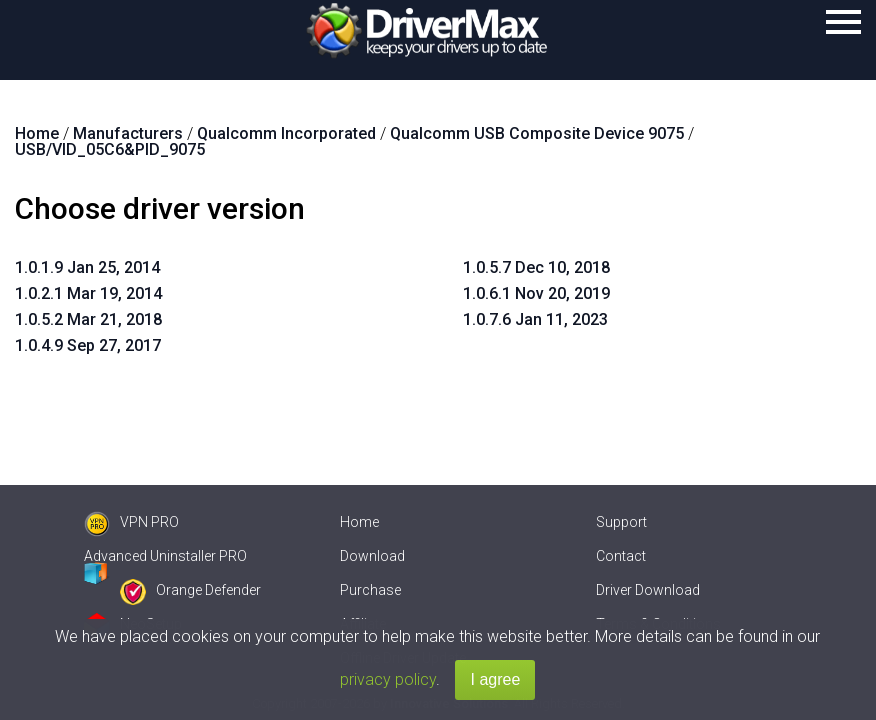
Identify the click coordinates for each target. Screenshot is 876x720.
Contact (621, 556)
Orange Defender (190, 590)
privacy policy (388, 679)
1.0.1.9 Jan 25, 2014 (87, 267)
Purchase (370, 590)
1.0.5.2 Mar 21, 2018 (88, 319)
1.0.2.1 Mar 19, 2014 (88, 293)
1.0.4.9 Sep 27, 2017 (88, 345)
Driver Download (648, 590)
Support (621, 522)
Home (359, 522)
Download (372, 556)
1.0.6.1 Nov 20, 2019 (536, 293)
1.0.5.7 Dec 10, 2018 (536, 267)
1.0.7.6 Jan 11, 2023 (535, 319)
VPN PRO (131, 522)
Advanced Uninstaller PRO (165, 556)
